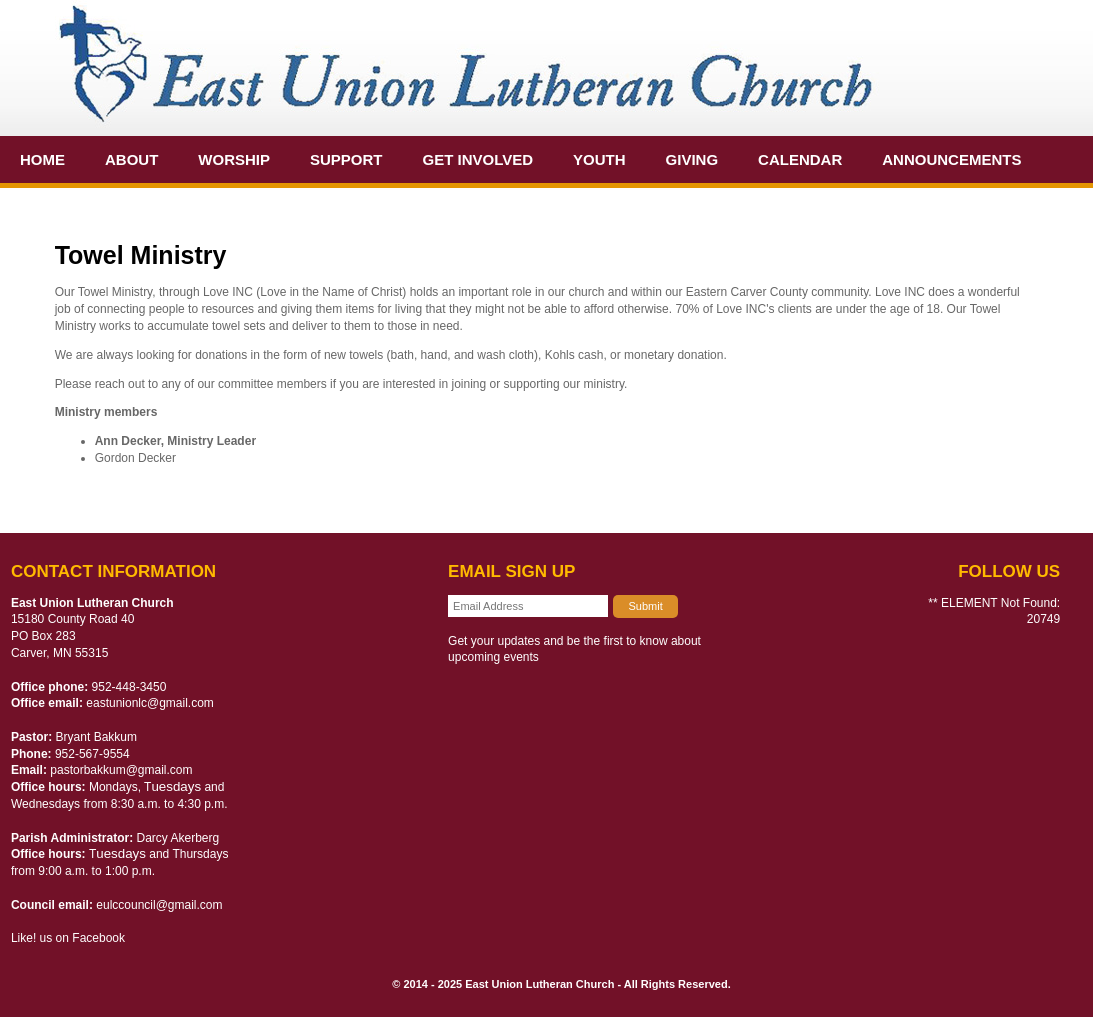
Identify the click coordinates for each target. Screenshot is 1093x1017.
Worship (234, 159)
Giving (692, 159)
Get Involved (478, 159)
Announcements (951, 159)
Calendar (800, 159)
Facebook (98, 938)
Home (42, 159)
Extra (45, 206)
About (131, 159)
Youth (599, 159)
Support (346, 159)
